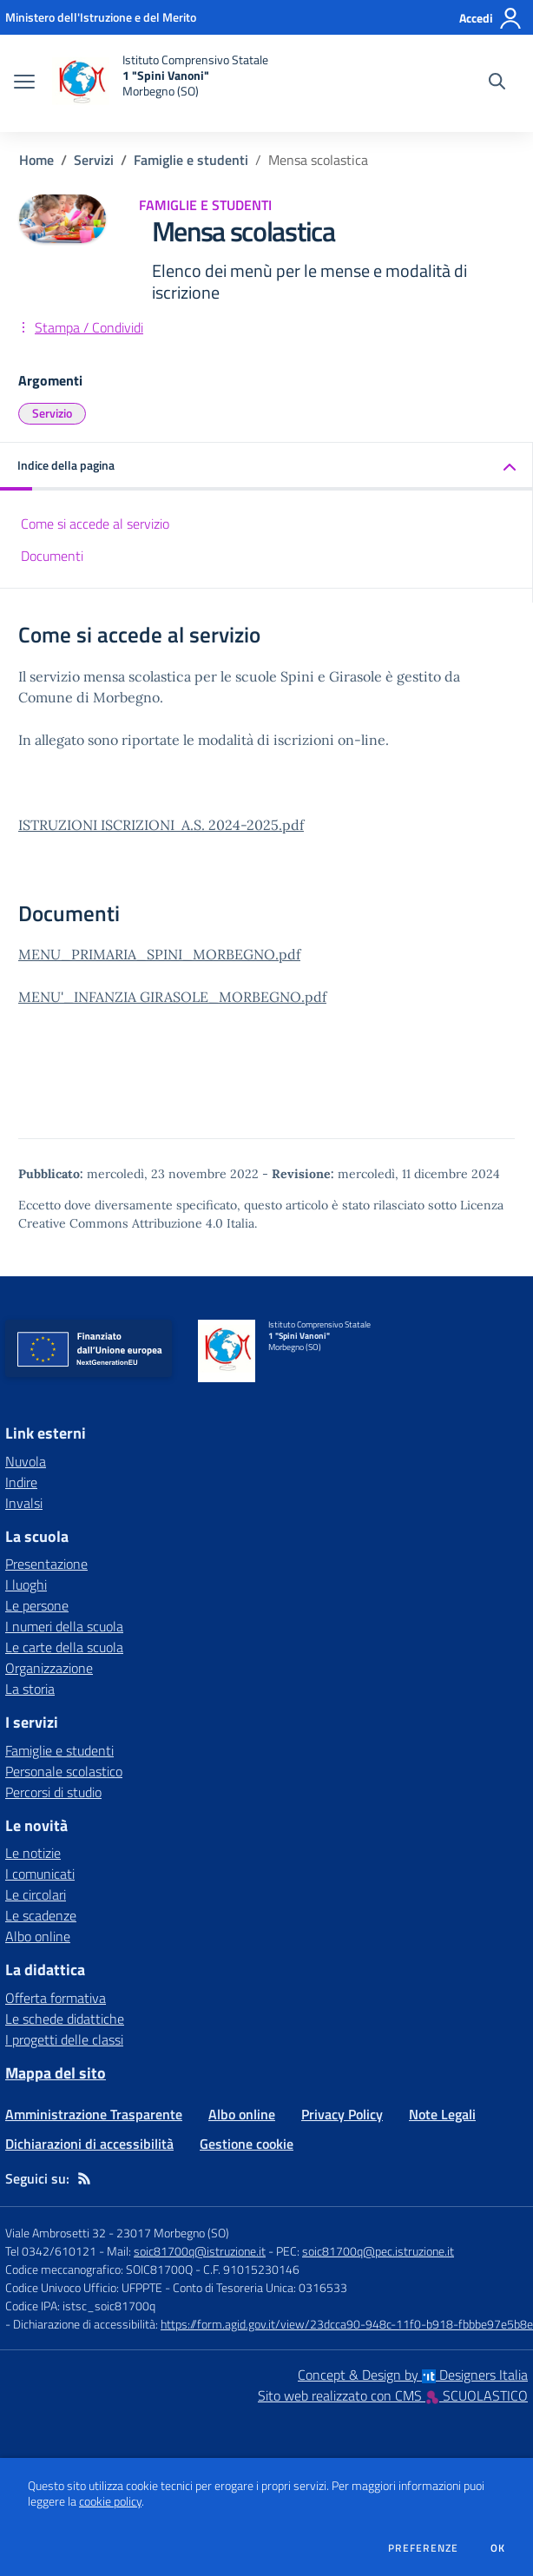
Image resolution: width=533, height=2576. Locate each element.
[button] (266, 467)
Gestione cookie (246, 2143)
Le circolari (35, 1894)
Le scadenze (40, 1915)
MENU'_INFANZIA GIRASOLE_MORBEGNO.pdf (172, 996)
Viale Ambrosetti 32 (55, 2233)
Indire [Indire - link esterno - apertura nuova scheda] (21, 1482)
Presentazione (46, 1563)
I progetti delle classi (64, 2039)
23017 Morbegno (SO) (172, 2233)
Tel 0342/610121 (50, 2251)
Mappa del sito (55, 2073)
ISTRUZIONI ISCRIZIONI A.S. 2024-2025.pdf (161, 824)
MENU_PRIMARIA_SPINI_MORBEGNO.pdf (159, 954)
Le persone (37, 1605)
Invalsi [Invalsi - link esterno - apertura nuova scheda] (24, 1502)
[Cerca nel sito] (497, 83)
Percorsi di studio (53, 1792)
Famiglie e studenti (191, 159)
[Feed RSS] (84, 2178)
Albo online (37, 1936)
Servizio (52, 413)
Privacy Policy (342, 2114)
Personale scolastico (63, 1771)
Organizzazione (49, 1667)
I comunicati (40, 1873)
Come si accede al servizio (95, 523)
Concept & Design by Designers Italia (413, 2374)
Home (36, 159)
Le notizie (33, 1852)
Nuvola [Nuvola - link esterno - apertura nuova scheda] (25, 1461)
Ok (498, 2548)
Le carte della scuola (64, 1647)
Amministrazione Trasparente (93, 2114)
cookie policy (110, 2501)
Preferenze (423, 2548)
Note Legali (442, 2114)
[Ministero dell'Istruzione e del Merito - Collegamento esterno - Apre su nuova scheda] (100, 17)
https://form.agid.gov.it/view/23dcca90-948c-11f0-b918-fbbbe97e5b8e (347, 2324)
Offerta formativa (55, 1997)
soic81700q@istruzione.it (200, 2251)
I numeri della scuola (64, 1626)
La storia (30, 1688)
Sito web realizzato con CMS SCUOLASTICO (393, 2395)
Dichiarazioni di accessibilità (89, 2143)
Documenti (52, 555)
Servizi (94, 159)
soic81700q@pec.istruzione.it (378, 2251)
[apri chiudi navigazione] (24, 83)
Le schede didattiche (64, 2018)
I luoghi (26, 1584)
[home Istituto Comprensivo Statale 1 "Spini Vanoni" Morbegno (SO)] (160, 83)
